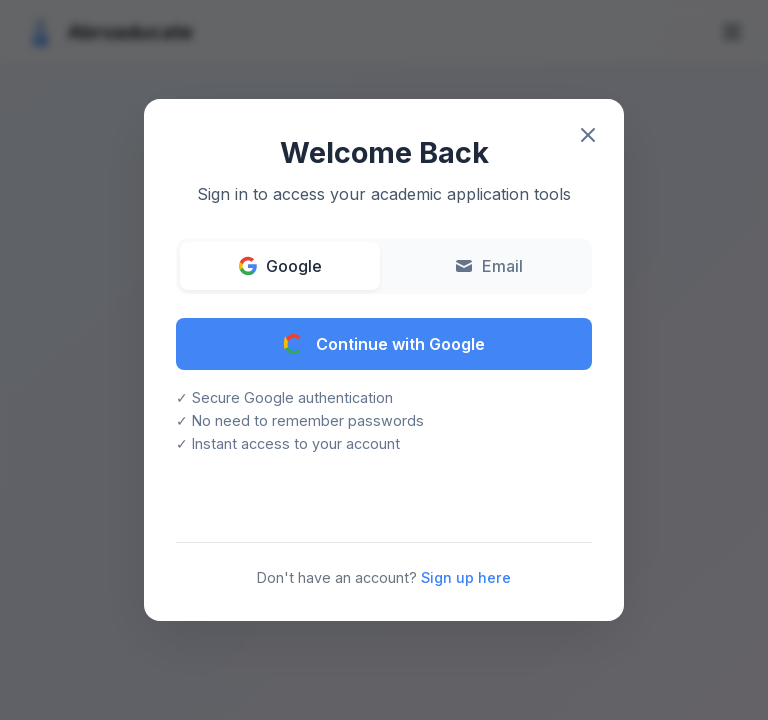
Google (280, 266)
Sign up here (466, 577)
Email (488, 266)
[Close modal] (588, 135)
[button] (384, 360)
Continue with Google (384, 344)
